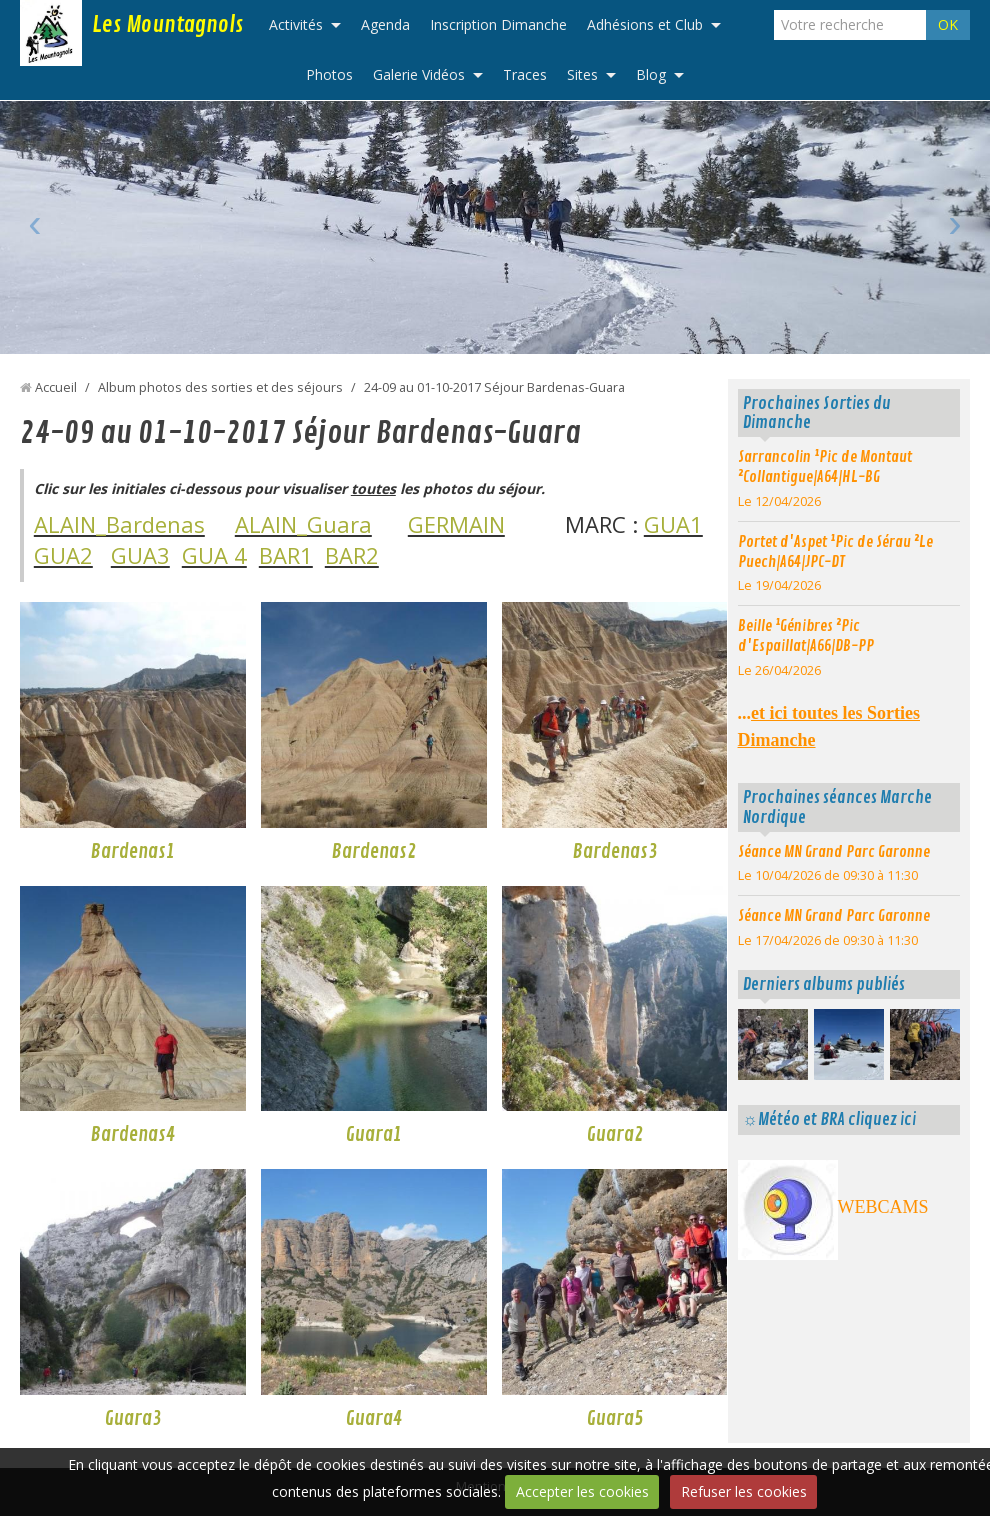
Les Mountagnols (167, 25)
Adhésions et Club (645, 24)
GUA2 (63, 555)
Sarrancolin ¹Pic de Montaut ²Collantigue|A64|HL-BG (825, 467)
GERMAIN (456, 524)
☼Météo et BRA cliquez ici (829, 1119)
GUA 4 (214, 555)
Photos (329, 74)
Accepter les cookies (582, 1491)
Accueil (56, 387)
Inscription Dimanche (498, 24)
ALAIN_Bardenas (119, 524)
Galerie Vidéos (419, 74)
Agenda (385, 24)
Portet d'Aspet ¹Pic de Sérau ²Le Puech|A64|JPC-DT (835, 552)
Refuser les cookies (744, 1491)
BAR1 (286, 555)
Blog (651, 74)
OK (948, 24)
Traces (525, 74)
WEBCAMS (883, 1207)
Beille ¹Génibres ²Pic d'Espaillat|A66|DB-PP (806, 636)
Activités (296, 24)
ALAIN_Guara (303, 524)
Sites (582, 74)
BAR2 (352, 555)
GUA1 (673, 524)
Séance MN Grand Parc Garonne (834, 852)
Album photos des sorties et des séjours (220, 387)
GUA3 (140, 555)
